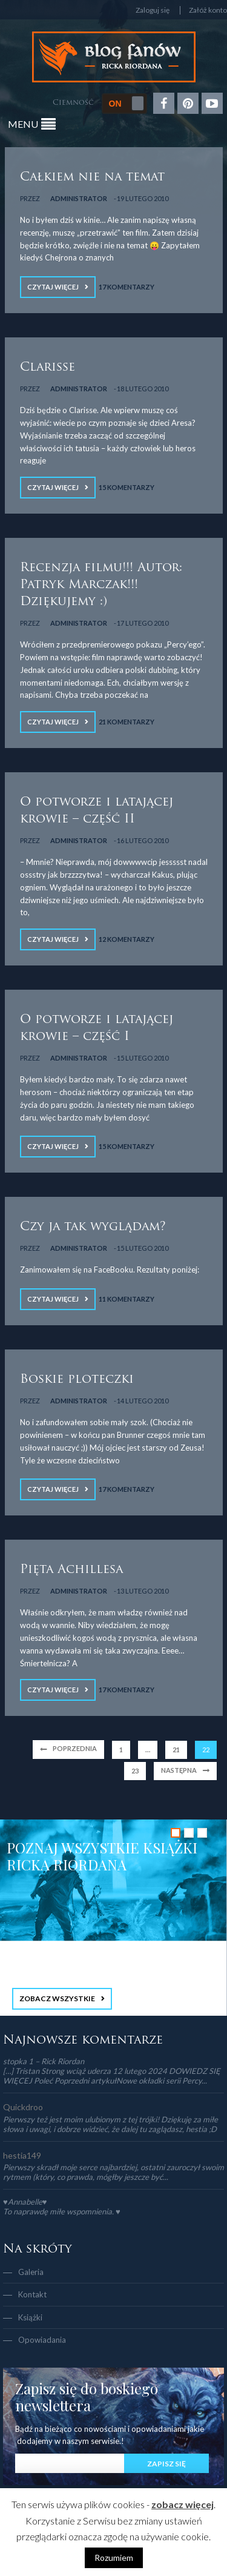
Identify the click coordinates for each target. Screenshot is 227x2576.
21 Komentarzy (126, 722)
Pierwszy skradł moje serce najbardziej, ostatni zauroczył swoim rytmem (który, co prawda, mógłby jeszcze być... (113, 2172)
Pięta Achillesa (71, 1570)
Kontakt (32, 2294)
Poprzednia (75, 1748)
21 (176, 1749)
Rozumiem (113, 2557)
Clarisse (47, 368)
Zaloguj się (152, 10)
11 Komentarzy (126, 1299)
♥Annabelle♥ (25, 2202)
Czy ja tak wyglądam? (93, 1227)
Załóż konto (208, 10)
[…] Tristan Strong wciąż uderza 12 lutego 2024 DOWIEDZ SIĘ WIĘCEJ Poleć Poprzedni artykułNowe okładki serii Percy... (111, 2075)
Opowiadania (42, 2340)
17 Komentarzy (126, 287)
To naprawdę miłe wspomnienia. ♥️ (61, 2211)
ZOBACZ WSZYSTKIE (57, 1998)
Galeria (31, 2272)
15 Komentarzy (126, 487)
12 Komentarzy (126, 939)
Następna (179, 1770)
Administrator (78, 198)
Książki (30, 2317)
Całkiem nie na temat (92, 177)
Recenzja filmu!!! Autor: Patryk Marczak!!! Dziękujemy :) (101, 585)
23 (135, 1771)
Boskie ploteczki (77, 1380)
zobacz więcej (182, 2504)
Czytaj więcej (53, 287)
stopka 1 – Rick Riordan (43, 2061)
